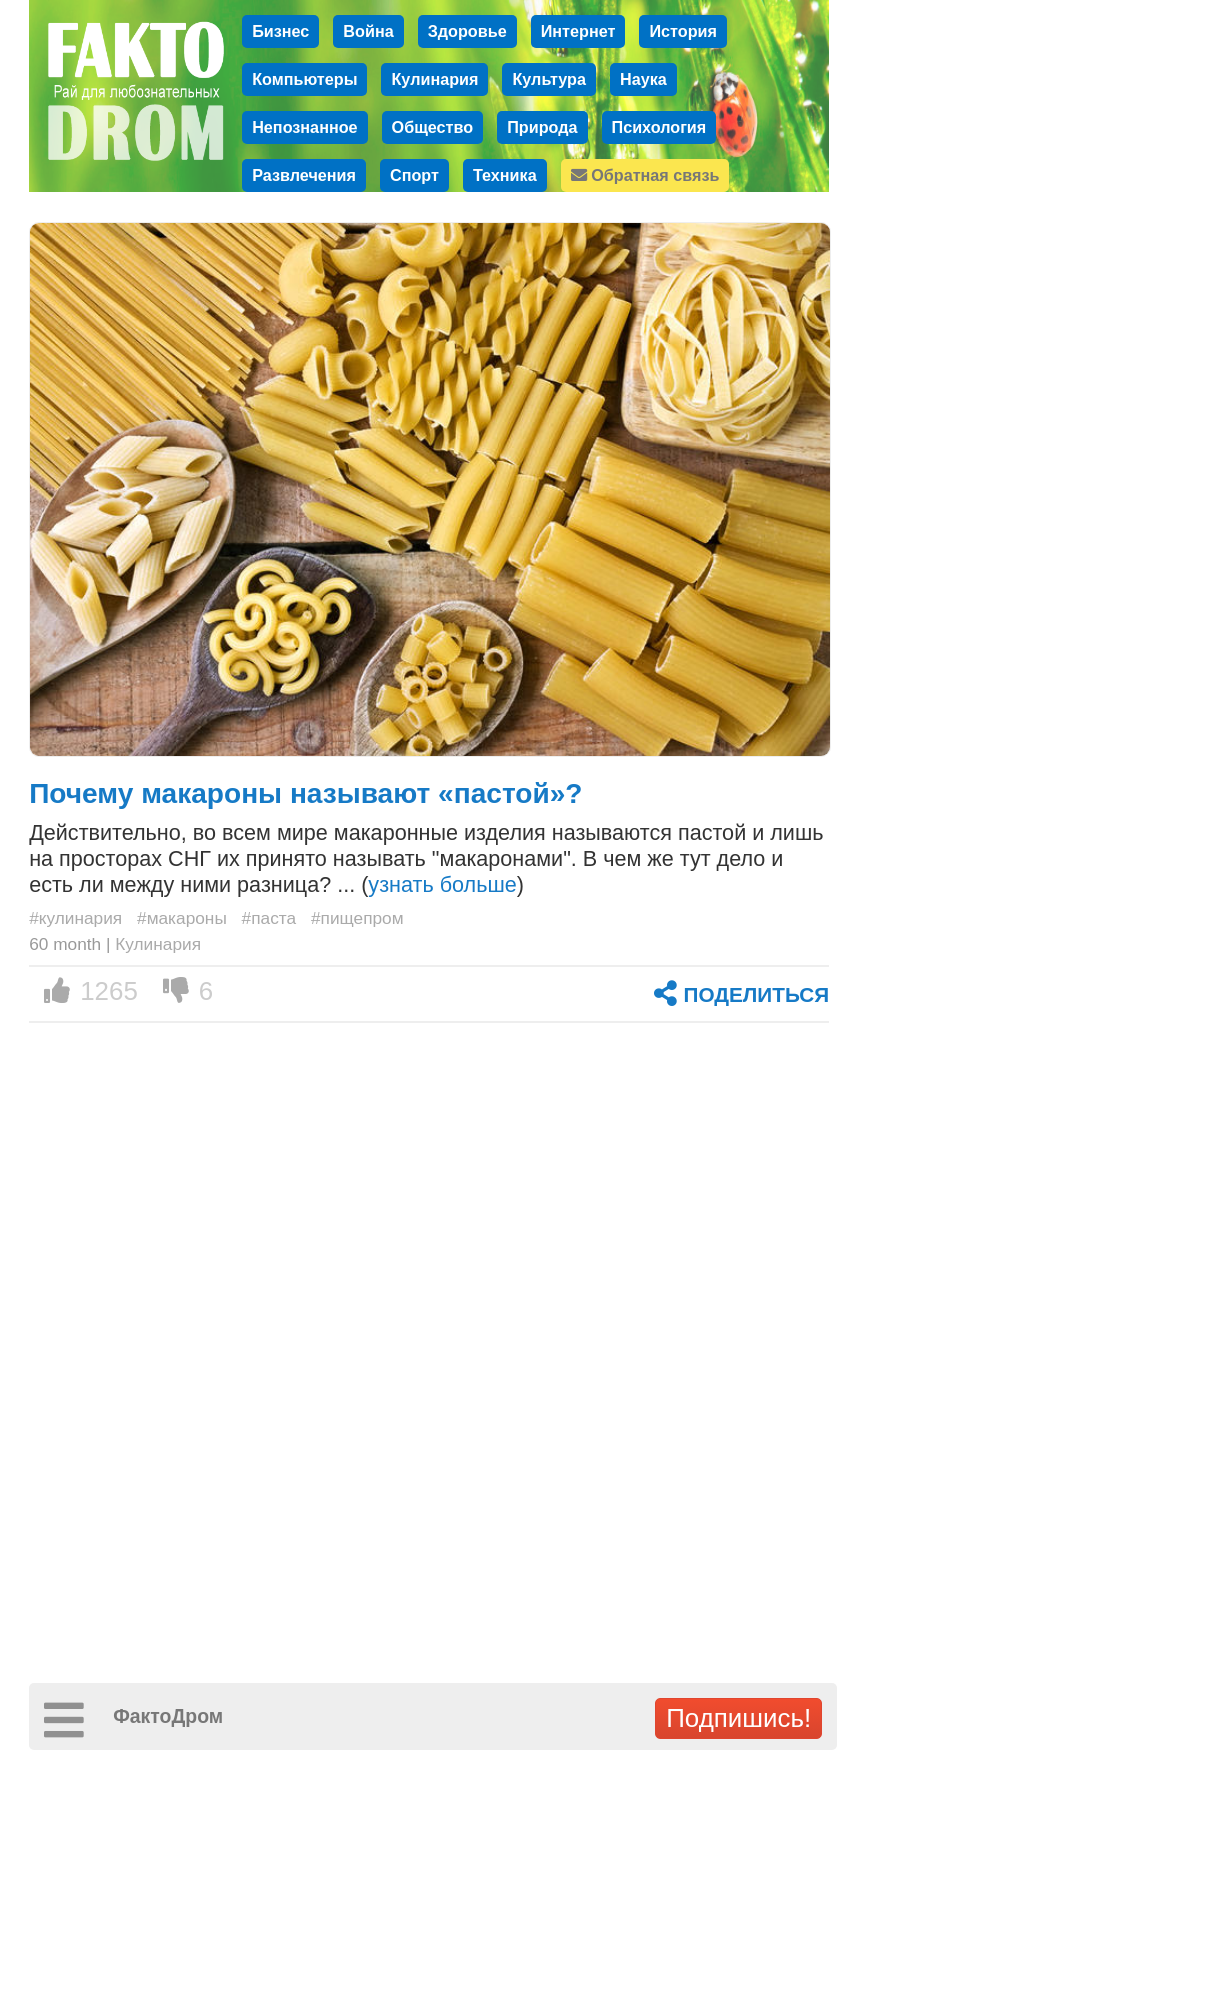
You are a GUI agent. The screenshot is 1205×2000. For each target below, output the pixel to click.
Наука (643, 79)
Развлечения (304, 175)
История (683, 31)
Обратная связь (645, 175)
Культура (549, 79)
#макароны (182, 918)
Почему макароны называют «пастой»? (305, 793)
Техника (505, 175)
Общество (433, 127)
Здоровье (467, 31)
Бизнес (280, 31)
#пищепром (357, 918)
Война (368, 31)
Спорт (414, 175)
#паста (269, 918)
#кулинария (75, 918)
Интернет (578, 31)
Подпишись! (738, 1718)
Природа (542, 127)
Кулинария (434, 79)
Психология (659, 127)
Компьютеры (304, 79)
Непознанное (304, 127)
